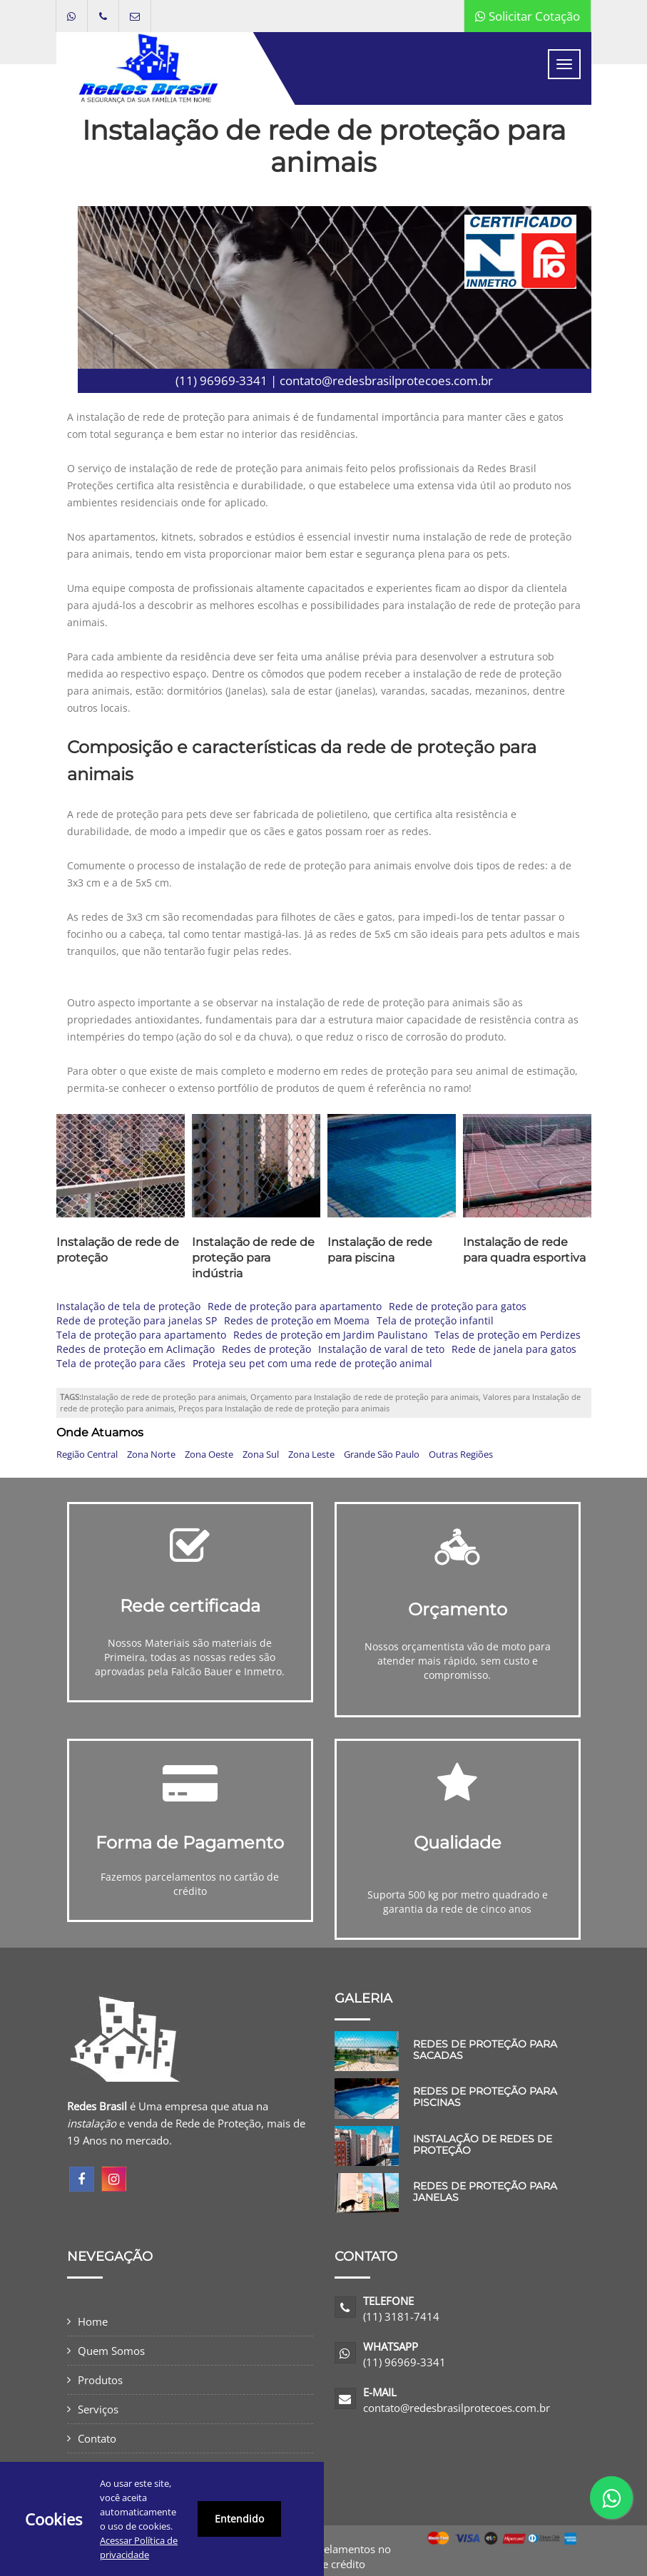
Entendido (239, 2518)
